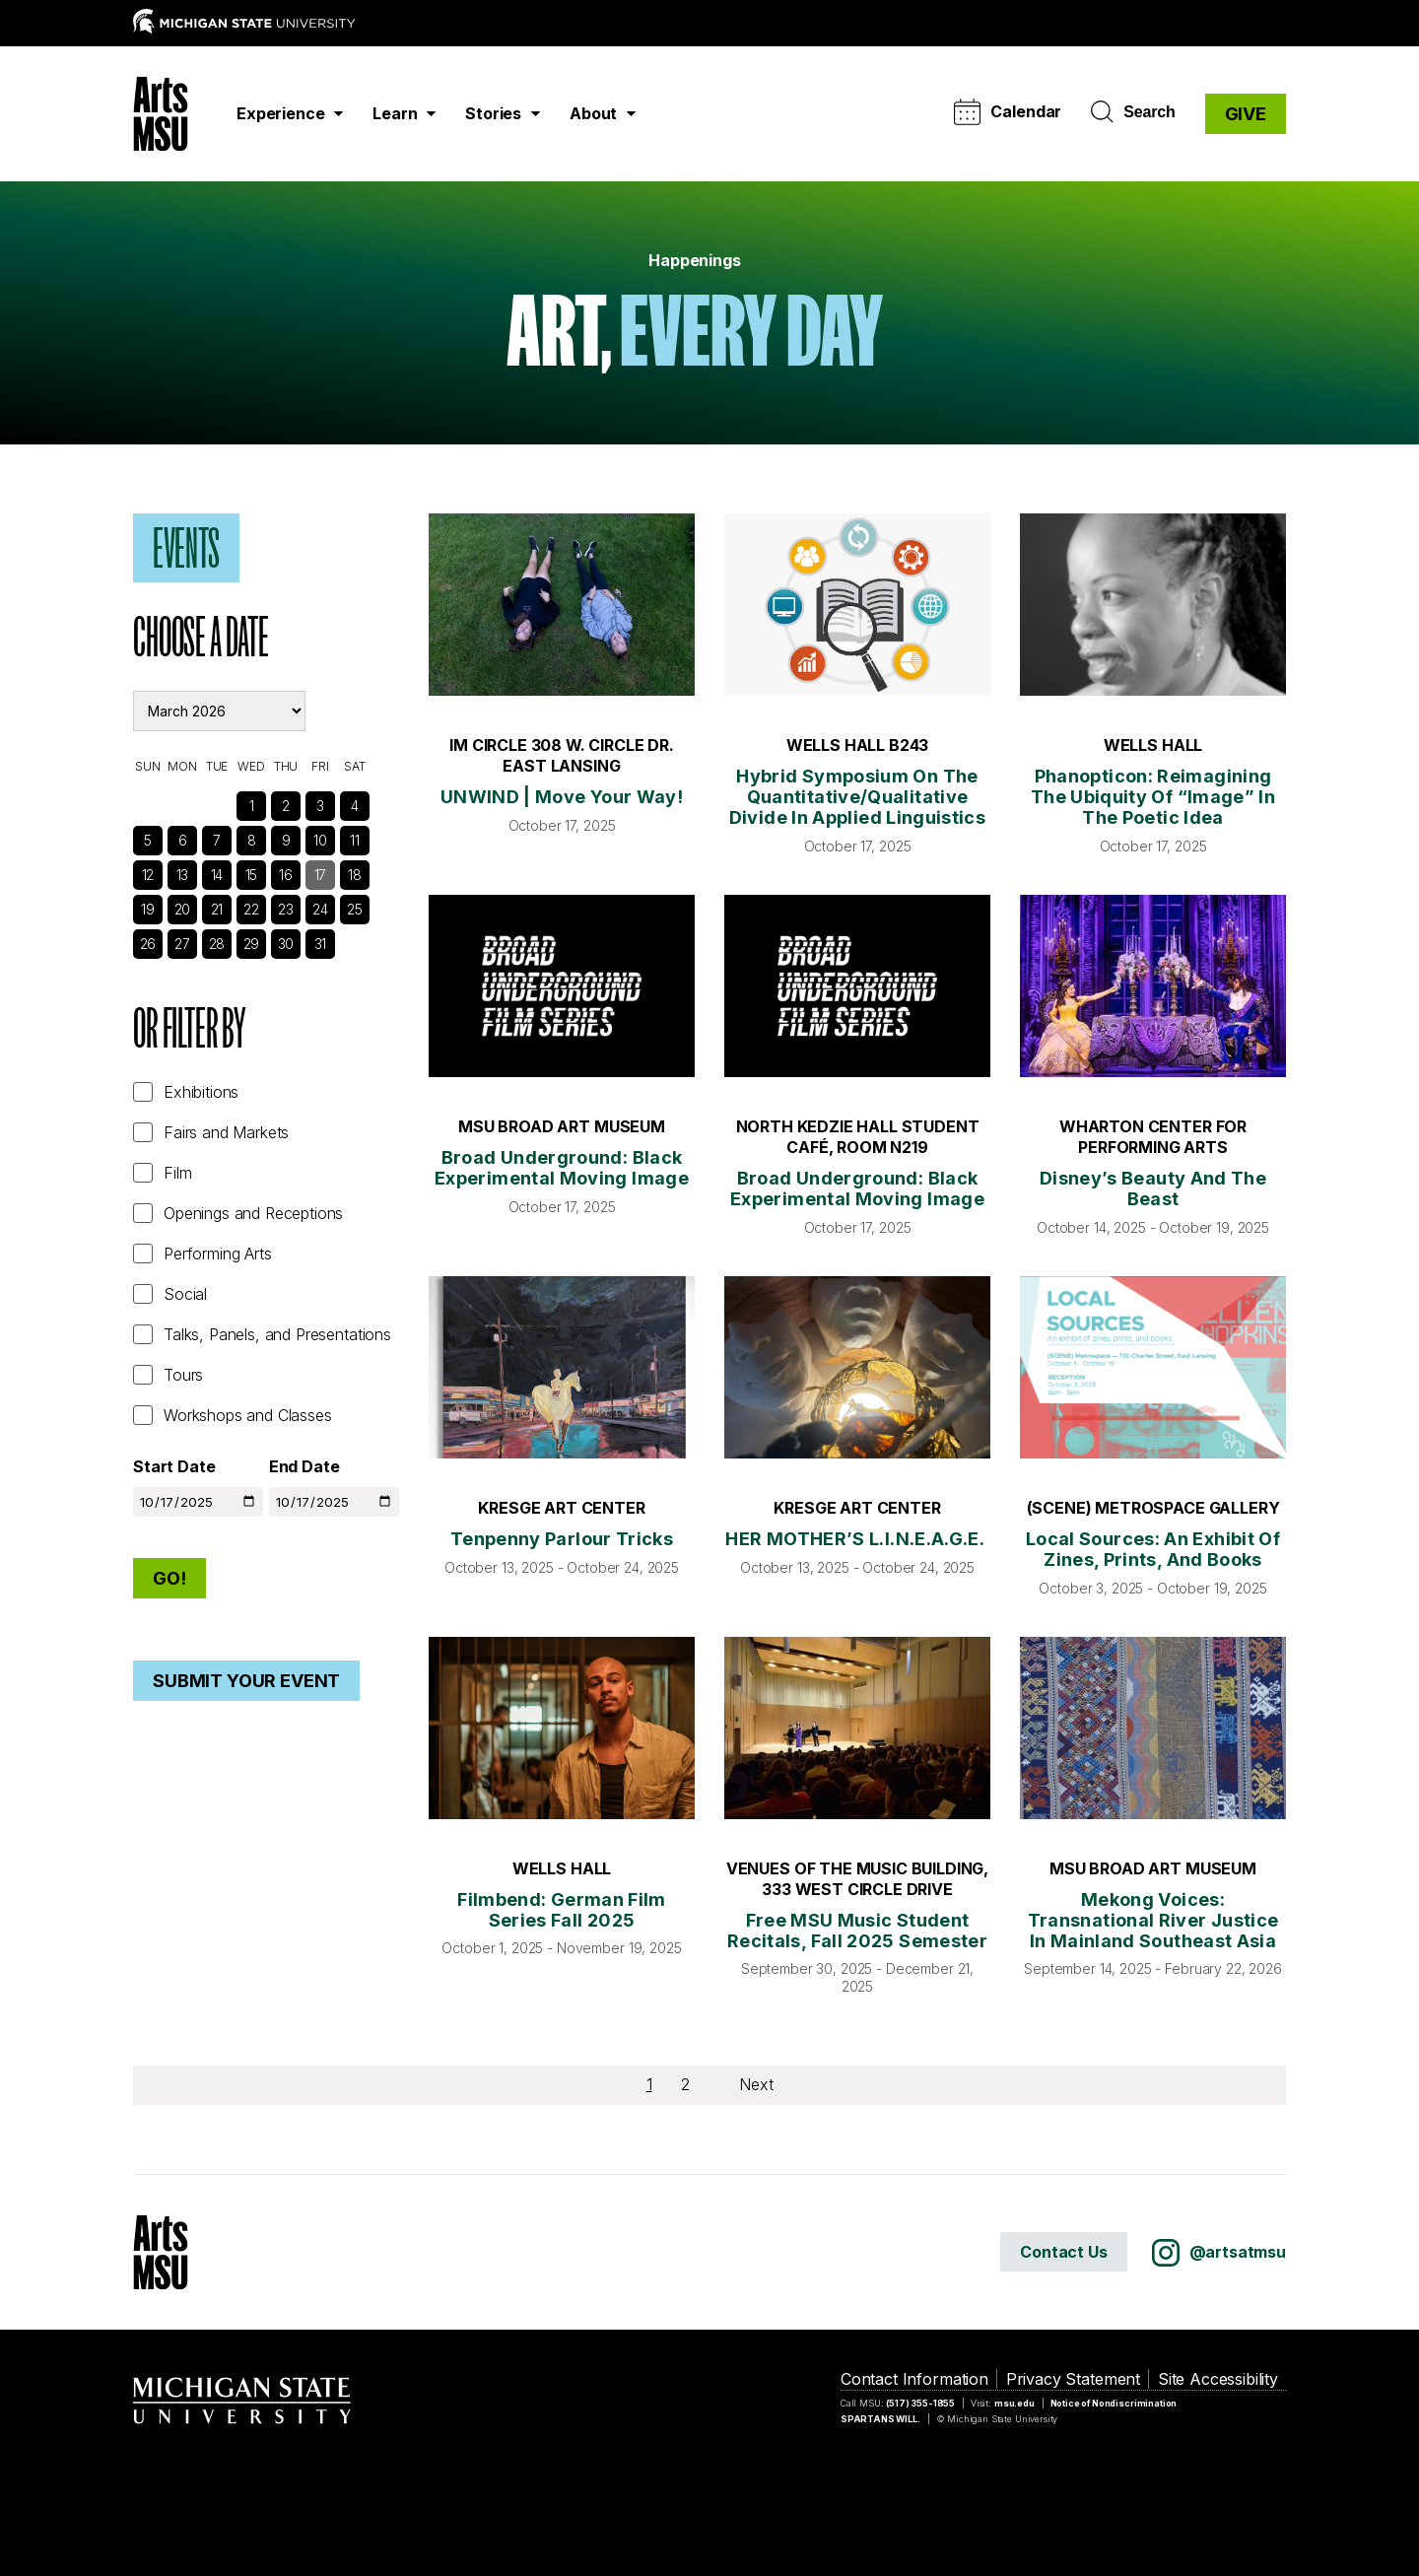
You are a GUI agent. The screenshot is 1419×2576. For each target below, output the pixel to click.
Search (1133, 112)
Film (177, 1173)
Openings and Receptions (253, 1213)
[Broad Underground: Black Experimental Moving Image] (562, 986)
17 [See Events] (320, 874)
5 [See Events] (148, 840)
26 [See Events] (148, 943)
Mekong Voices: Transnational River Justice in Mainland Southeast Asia (1153, 1920)
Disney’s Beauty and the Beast (1153, 1188)
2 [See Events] (286, 805)
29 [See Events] (251, 943)
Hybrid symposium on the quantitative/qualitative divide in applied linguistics (857, 797)
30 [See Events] (286, 943)
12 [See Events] (148, 874)
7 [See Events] (217, 840)
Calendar (1007, 112)
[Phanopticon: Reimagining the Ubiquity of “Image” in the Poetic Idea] (1153, 604)
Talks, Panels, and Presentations (277, 1334)
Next (756, 2084)
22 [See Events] (251, 909)
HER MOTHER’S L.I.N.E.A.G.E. (856, 1538)
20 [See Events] (182, 909)
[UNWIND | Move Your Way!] (562, 604)
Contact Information (914, 2379)
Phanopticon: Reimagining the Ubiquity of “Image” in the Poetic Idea (1153, 797)
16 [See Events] (286, 874)
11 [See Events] (355, 840)
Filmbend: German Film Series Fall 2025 (561, 1910)
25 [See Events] (355, 909)
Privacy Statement (1073, 2379)
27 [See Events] (182, 943)
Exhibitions (201, 1092)
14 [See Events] (217, 874)
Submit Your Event (246, 1680)
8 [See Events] (251, 840)
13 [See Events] (182, 874)
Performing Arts (218, 1253)
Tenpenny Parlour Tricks (561, 1538)
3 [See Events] (320, 805)
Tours (183, 1375)
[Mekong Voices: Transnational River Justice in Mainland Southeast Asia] (1153, 1728)
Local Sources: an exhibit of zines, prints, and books (1153, 1549)
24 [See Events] (320, 909)
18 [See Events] (355, 874)
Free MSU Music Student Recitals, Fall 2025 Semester (857, 1930)
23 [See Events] (286, 909)
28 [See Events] (217, 943)
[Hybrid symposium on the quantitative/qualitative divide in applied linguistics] (857, 604)
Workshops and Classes (248, 1415)
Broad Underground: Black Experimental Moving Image (562, 1167)
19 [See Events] (148, 909)
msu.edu (1014, 2403)
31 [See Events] (320, 943)
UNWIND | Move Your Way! (561, 796)
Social (185, 1294)
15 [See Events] (251, 874)
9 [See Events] (286, 840)
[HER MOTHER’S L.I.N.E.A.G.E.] (857, 1367)
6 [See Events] (182, 840)
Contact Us (1063, 2252)
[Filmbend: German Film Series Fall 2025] (562, 1728)
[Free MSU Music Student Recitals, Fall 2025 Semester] (857, 1728)
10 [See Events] (320, 840)
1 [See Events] (251, 805)
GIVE (1245, 113)
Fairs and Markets (226, 1132)
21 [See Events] (217, 909)
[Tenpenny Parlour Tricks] (562, 1367)
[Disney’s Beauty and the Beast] (1153, 986)
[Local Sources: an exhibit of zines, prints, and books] (1153, 1367)
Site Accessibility (1218, 2379)
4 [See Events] (355, 805)
